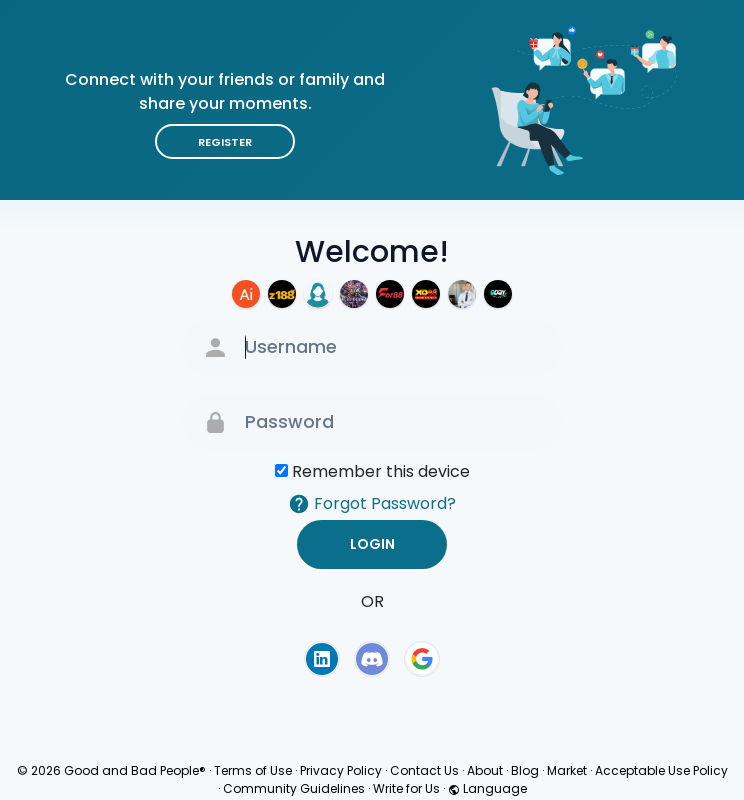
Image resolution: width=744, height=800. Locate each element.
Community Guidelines (294, 788)
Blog (525, 770)
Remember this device (381, 471)
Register (225, 142)
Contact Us (424, 770)
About (485, 770)
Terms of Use (253, 770)
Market (567, 770)
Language (487, 788)
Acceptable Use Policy (661, 770)
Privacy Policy (341, 770)
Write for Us (406, 788)
